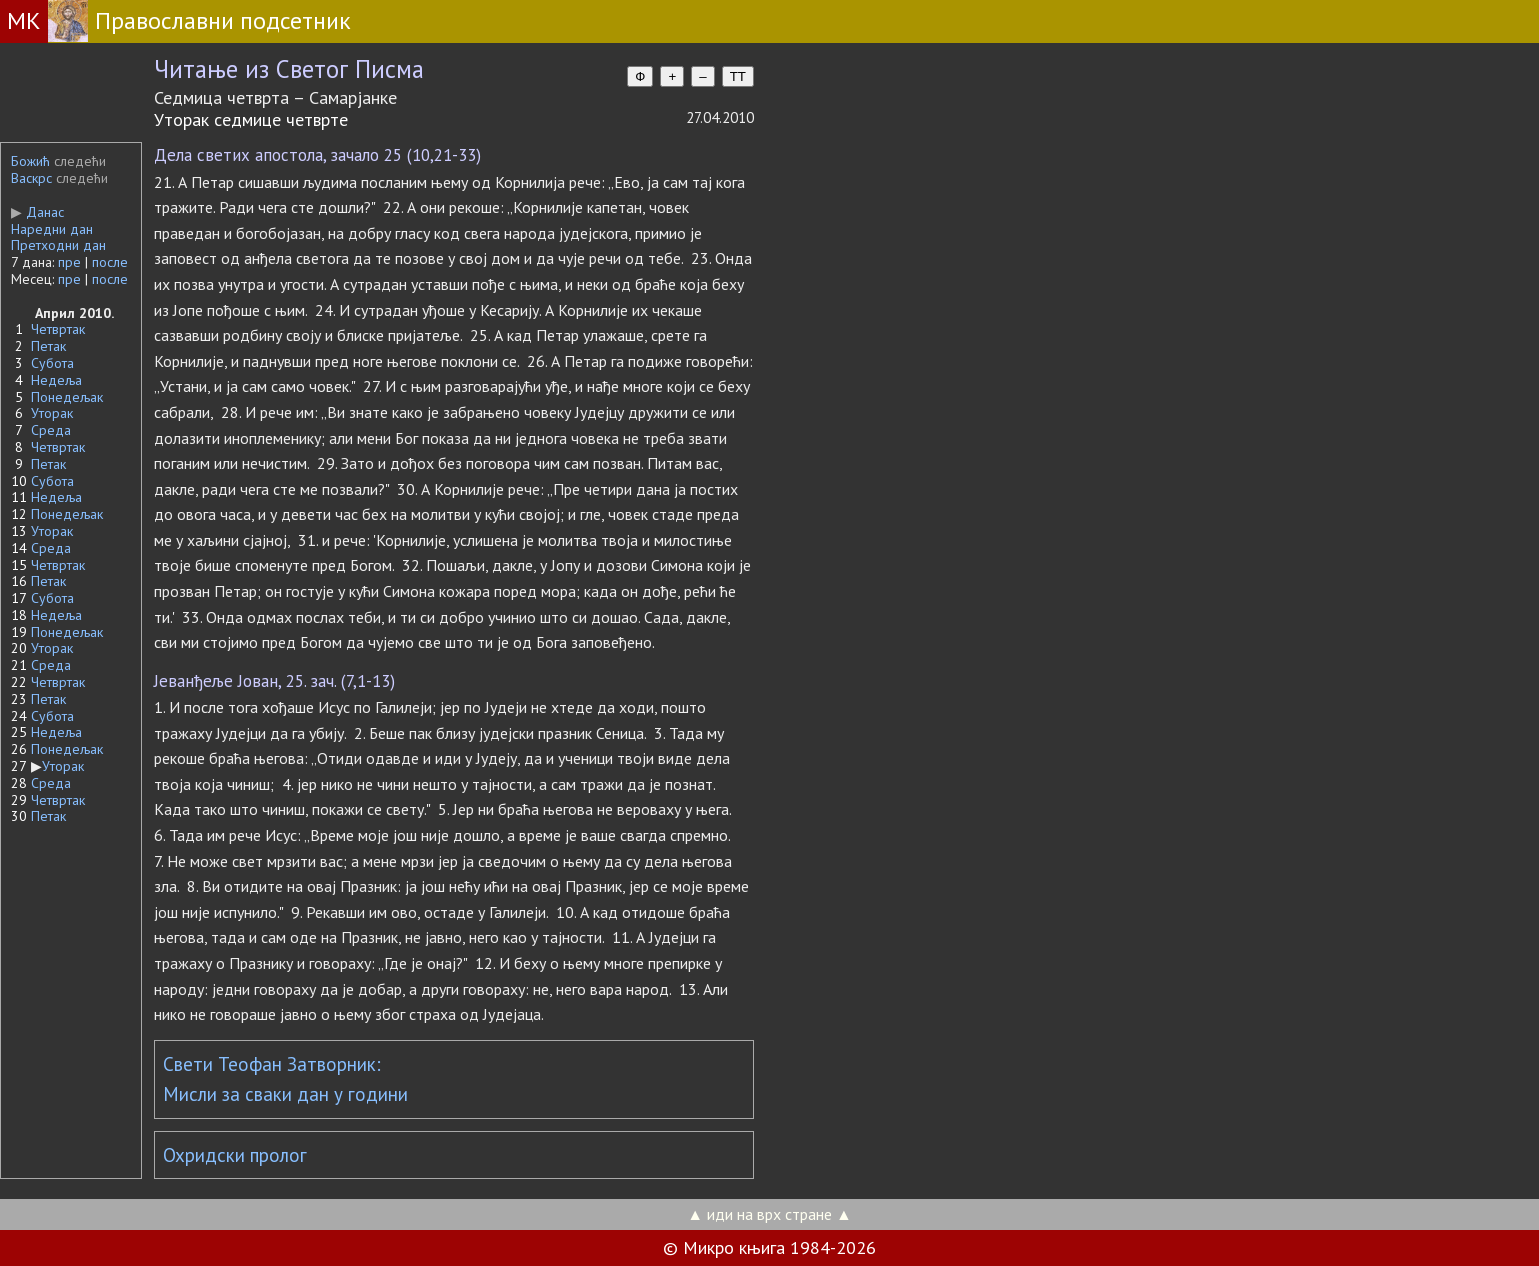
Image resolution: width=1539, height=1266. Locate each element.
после (110, 262)
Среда (51, 430)
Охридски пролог (235, 1155)
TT (738, 76)
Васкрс (31, 178)
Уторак (52, 413)
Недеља (56, 380)
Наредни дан (52, 229)
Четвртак (58, 329)
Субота (52, 363)
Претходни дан (58, 245)
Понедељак (67, 397)
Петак (48, 346)
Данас (37, 212)
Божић (30, 161)
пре (69, 262)
